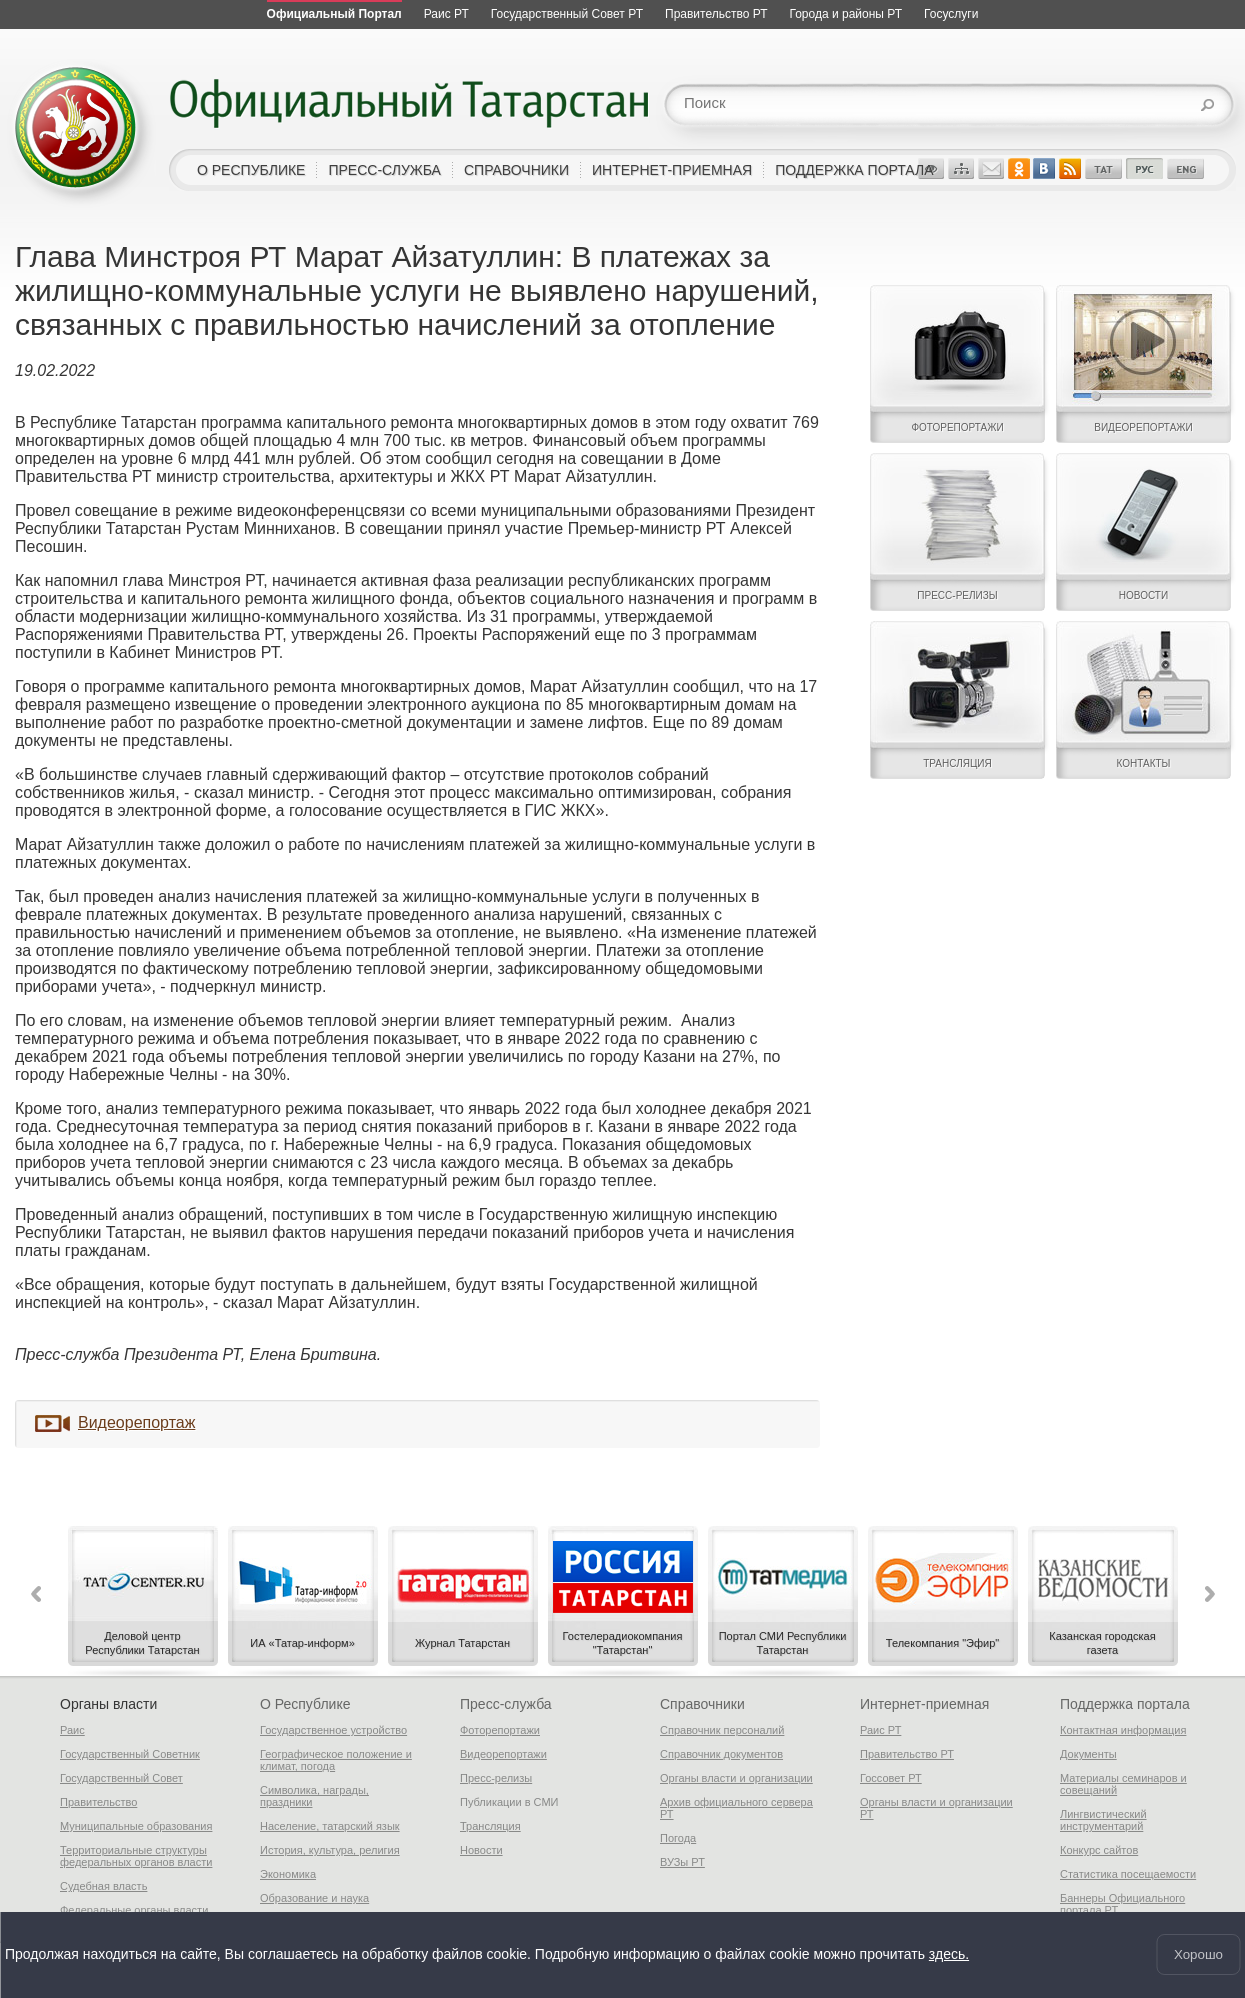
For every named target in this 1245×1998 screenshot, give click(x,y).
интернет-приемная (672, 170)
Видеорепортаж (136, 1422)
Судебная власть (103, 1886)
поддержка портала (854, 170)
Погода (678, 1838)
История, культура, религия (330, 1850)
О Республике (305, 1704)
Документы (1088, 1754)
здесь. (949, 1955)
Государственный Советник (130, 1754)
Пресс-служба (506, 1704)
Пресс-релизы (496, 1778)
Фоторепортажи (500, 1730)
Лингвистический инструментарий (1103, 1820)
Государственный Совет (121, 1778)
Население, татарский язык (330, 1826)
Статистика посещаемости (1128, 1874)
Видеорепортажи (503, 1754)
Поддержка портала (1125, 1704)
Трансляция (490, 1826)
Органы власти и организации (736, 1778)
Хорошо (1198, 1954)
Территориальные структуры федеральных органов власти (136, 1856)
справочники (516, 170)
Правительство (98, 1802)
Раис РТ (880, 1730)
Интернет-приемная (924, 1704)
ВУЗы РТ (682, 1862)
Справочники (702, 1704)
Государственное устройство (333, 1730)
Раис (72, 1730)
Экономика (288, 1874)
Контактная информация (1123, 1730)
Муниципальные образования (136, 1826)
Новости (481, 1850)
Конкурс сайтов (1099, 1850)
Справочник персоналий (722, 1730)
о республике (251, 170)
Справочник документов (721, 1754)
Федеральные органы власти (134, 1910)
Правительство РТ (907, 1754)
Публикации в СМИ (509, 1802)
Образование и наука (314, 1898)
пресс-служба (384, 170)
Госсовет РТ (891, 1778)
